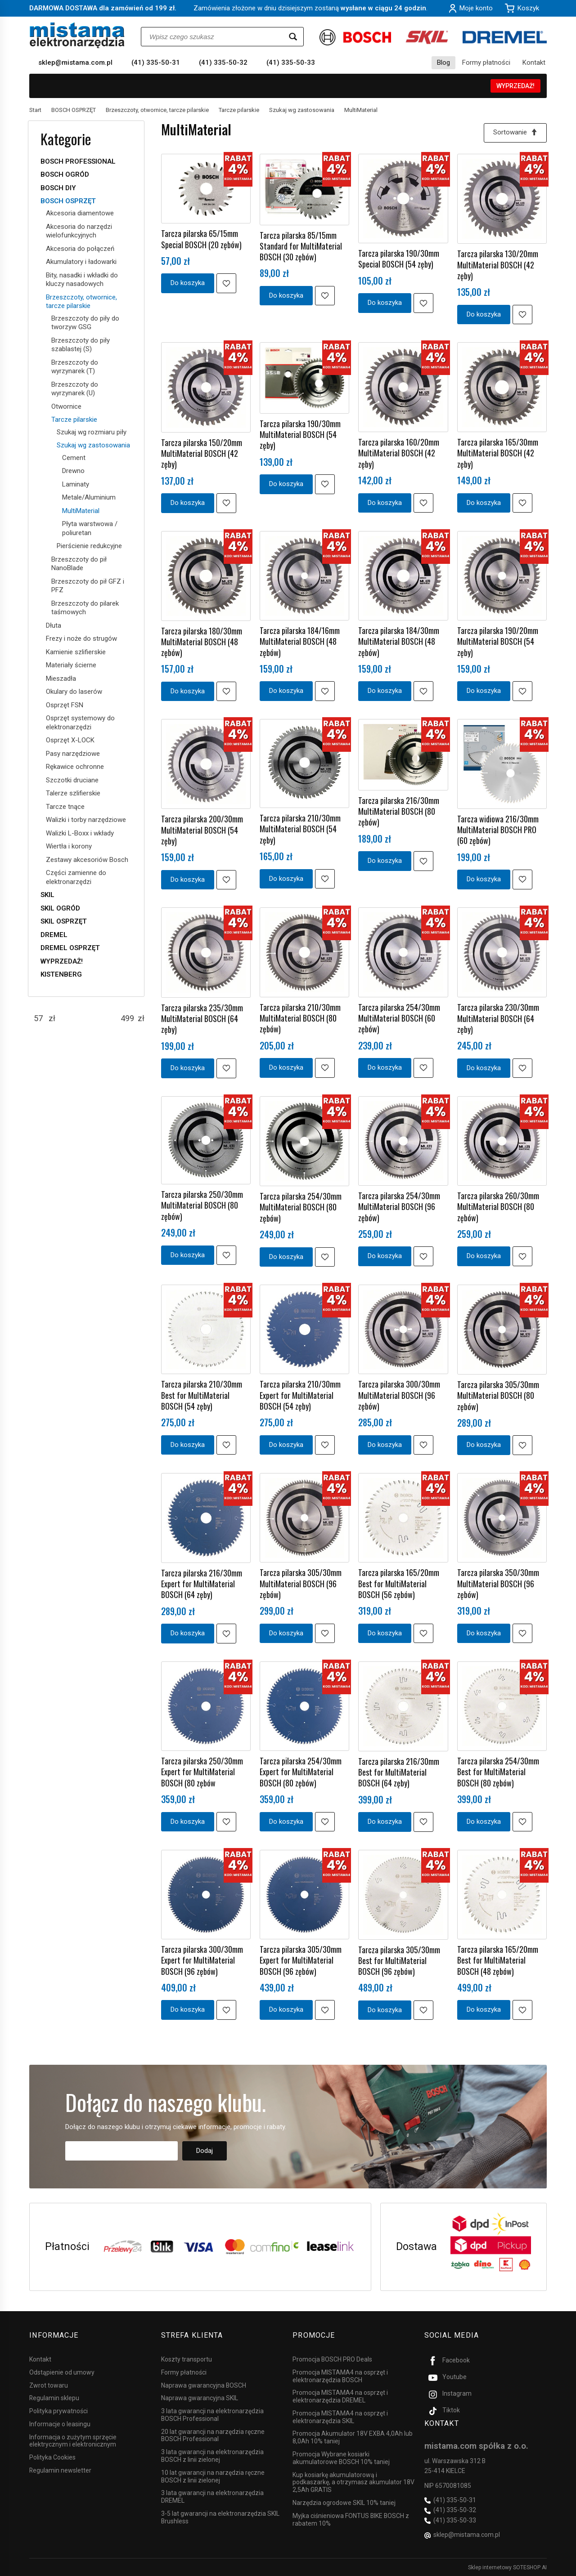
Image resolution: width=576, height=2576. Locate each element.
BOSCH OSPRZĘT (68, 201)
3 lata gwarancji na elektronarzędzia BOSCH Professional (212, 2414)
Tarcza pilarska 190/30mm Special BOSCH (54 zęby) (398, 258)
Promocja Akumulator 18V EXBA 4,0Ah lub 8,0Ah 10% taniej (352, 2437)
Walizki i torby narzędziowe (86, 820)
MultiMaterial (80, 511)
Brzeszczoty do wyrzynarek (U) (74, 388)
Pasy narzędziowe (73, 754)
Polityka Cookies (52, 2457)
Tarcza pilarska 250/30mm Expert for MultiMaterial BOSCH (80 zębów (202, 1772)
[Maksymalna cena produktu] (127, 1018)
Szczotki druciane (72, 780)
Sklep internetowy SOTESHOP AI (507, 2567)
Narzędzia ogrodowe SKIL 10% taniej (344, 2502)
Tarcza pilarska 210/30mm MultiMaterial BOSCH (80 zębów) (300, 1018)
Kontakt (533, 62)
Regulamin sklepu (54, 2398)
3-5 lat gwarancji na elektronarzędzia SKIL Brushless (220, 2516)
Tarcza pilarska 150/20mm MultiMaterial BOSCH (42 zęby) (201, 453)
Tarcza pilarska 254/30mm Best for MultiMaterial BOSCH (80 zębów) (498, 1772)
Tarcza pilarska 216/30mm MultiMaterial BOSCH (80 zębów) (398, 811)
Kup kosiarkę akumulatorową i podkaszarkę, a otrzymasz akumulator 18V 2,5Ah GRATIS (353, 2482)
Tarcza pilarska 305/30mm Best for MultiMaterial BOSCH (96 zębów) (399, 1961)
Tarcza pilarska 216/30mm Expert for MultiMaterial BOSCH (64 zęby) (201, 1584)
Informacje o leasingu (59, 2423)
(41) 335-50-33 (290, 62)
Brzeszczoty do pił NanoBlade (79, 563)
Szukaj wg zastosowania (93, 445)
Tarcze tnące (65, 807)
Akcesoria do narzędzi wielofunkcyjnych (79, 231)
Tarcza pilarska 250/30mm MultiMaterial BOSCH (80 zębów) (202, 1205)
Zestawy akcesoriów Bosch (87, 860)
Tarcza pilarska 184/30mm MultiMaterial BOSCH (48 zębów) (398, 641)
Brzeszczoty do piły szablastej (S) (80, 344)
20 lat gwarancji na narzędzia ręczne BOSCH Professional (213, 2435)
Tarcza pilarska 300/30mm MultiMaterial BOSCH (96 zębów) (399, 1395)
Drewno (73, 471)
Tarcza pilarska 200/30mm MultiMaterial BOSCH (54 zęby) (202, 830)
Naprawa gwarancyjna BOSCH (203, 2384)
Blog (443, 62)
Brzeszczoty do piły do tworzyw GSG (85, 322)
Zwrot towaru (48, 2384)
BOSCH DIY (58, 188)
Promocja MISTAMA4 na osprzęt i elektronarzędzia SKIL (340, 2416)
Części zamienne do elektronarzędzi (76, 877)
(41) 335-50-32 (223, 62)
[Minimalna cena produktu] (38, 1018)
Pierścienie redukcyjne (89, 546)
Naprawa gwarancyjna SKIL (199, 2398)
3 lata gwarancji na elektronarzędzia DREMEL (212, 2496)
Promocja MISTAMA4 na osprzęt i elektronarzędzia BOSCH (340, 2375)
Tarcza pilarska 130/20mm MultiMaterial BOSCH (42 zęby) (497, 265)
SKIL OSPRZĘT (63, 921)
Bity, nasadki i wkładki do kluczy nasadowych (82, 279)
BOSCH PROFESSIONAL (78, 161)
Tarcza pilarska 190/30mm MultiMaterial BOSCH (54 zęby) (300, 434)
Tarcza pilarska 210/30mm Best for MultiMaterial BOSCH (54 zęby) (201, 1395)
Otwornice (66, 406)
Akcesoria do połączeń (80, 249)
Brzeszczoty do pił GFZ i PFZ (87, 585)
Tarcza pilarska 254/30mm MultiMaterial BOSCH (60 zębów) (399, 1018)
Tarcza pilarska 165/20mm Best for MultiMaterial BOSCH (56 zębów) (398, 1583)
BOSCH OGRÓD (64, 174)
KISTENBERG (61, 974)
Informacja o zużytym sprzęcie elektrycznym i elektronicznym (73, 2440)
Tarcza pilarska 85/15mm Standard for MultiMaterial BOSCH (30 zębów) (301, 246)
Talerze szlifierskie (73, 793)
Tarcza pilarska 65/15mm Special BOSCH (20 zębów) (201, 239)
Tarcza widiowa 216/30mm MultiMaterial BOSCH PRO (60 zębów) (498, 830)
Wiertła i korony (69, 846)
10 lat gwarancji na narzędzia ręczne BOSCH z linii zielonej (213, 2476)
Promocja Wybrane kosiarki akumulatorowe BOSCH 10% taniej (341, 2457)
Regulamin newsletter (60, 2469)
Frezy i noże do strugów (81, 638)
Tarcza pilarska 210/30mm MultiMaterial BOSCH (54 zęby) (300, 829)
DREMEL (54, 935)
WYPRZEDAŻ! (515, 85)
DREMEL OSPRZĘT (70, 948)
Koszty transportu (186, 2358)
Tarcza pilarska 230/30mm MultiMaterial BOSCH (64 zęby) (498, 1018)
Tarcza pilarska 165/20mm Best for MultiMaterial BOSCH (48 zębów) (497, 1960)
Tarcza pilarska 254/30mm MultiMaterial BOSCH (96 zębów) (399, 1206)
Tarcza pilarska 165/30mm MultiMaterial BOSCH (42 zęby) (497, 453)
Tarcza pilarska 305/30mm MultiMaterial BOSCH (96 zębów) (301, 1583)
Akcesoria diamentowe (80, 213)
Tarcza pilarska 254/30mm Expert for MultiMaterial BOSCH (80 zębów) (301, 1772)
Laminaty (75, 484)
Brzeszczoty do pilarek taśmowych (85, 607)
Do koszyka (188, 283)
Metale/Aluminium (89, 497)
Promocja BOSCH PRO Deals (332, 2358)
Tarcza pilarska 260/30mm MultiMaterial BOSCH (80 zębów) (498, 1206)
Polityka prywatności (58, 2411)
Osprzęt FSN (64, 705)
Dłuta (53, 625)
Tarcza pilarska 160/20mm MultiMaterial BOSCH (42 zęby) (398, 453)
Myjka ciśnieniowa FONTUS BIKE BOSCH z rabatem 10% (350, 2519)
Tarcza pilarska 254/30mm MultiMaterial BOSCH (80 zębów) (301, 1207)
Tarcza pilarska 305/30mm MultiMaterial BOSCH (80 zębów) (498, 1395)
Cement (74, 458)
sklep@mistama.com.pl (75, 62)
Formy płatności (486, 62)
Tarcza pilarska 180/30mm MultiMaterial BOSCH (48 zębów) (201, 642)
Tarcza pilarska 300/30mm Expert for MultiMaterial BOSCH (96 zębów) (202, 1960)
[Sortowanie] (515, 133)
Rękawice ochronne (75, 767)
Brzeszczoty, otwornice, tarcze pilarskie (81, 301)
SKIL (47, 895)
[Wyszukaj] (293, 36)
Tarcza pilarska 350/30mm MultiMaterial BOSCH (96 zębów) (498, 1583)
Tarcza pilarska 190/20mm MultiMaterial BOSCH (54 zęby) (497, 641)
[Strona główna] (77, 35)
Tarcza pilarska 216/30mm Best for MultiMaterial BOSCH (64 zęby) (398, 1772)
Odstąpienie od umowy (61, 2371)
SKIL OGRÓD (60, 908)
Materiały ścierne (71, 665)
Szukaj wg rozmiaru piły (91, 432)
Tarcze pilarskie (74, 419)
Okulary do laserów (74, 692)
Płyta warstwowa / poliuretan (89, 528)
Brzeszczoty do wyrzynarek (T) (74, 366)
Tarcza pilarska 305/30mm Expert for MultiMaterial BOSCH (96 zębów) (301, 1960)
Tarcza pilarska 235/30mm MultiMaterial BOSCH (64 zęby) (202, 1019)
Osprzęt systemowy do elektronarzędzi (80, 722)
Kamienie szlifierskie (76, 652)
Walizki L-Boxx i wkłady (80, 833)
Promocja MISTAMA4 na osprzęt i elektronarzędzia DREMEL (340, 2396)
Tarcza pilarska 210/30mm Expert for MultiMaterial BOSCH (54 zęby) (300, 1395)
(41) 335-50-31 (155, 62)
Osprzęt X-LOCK (70, 740)
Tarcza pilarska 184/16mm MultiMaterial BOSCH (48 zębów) (300, 641)
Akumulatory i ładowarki (81, 262)
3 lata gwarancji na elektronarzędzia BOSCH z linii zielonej (212, 2455)
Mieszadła (61, 678)
